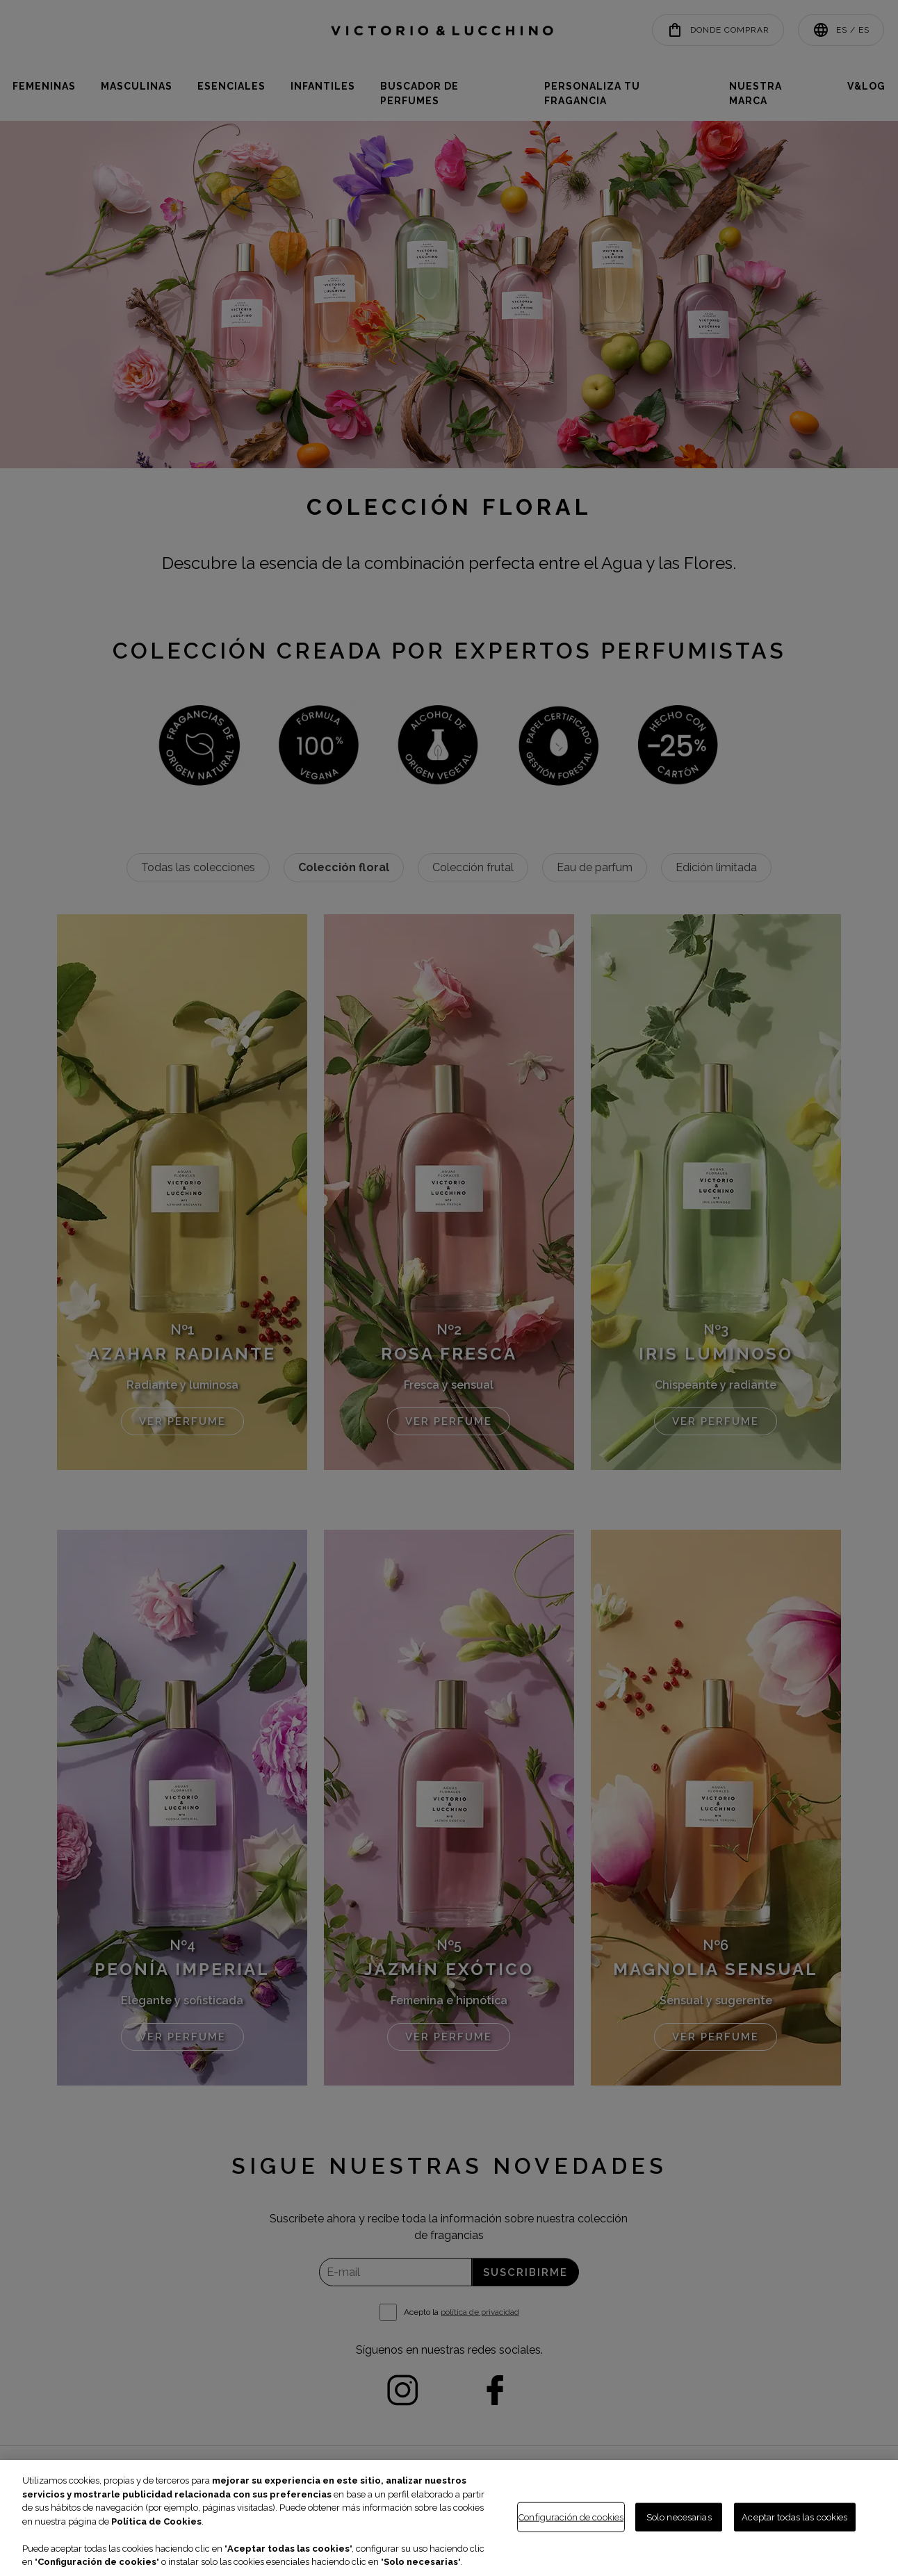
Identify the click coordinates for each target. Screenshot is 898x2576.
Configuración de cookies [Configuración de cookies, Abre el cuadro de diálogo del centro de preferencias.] (571, 2516)
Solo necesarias (679, 2516)
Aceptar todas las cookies (794, 2516)
